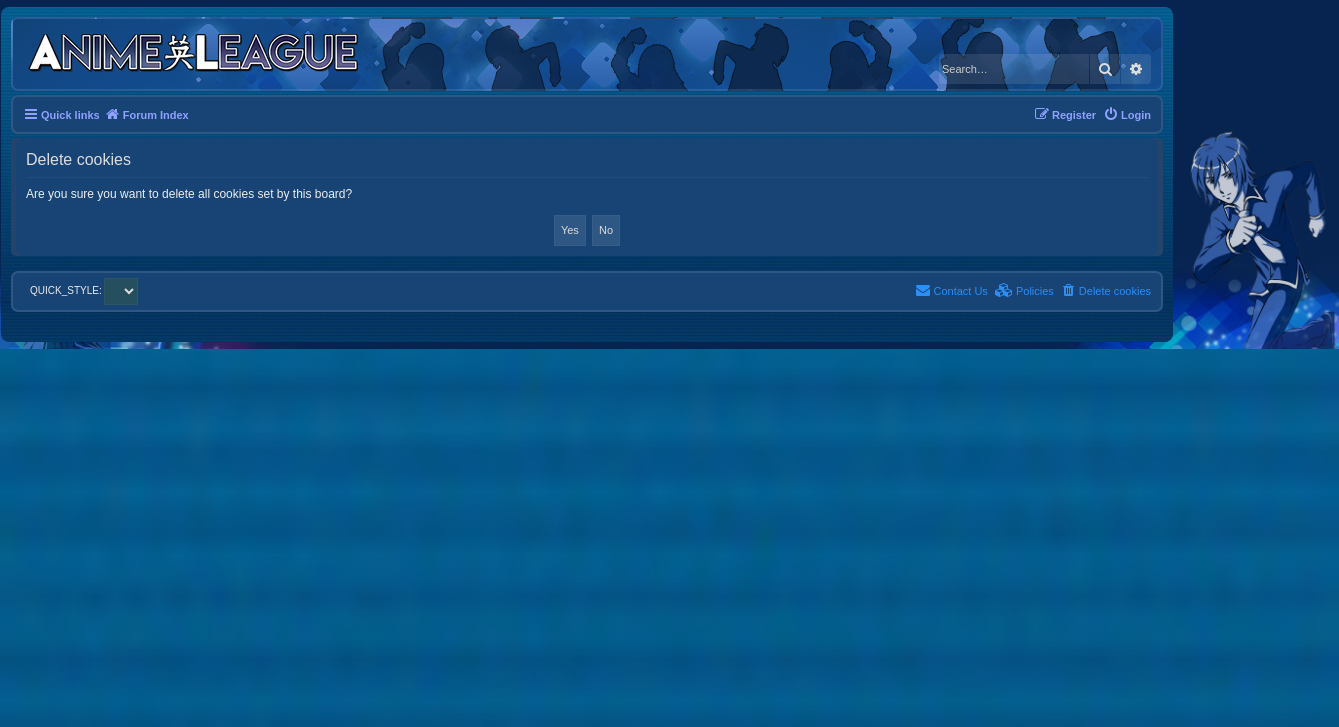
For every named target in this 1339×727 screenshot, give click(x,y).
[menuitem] (1127, 115)
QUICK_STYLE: (84, 290)
